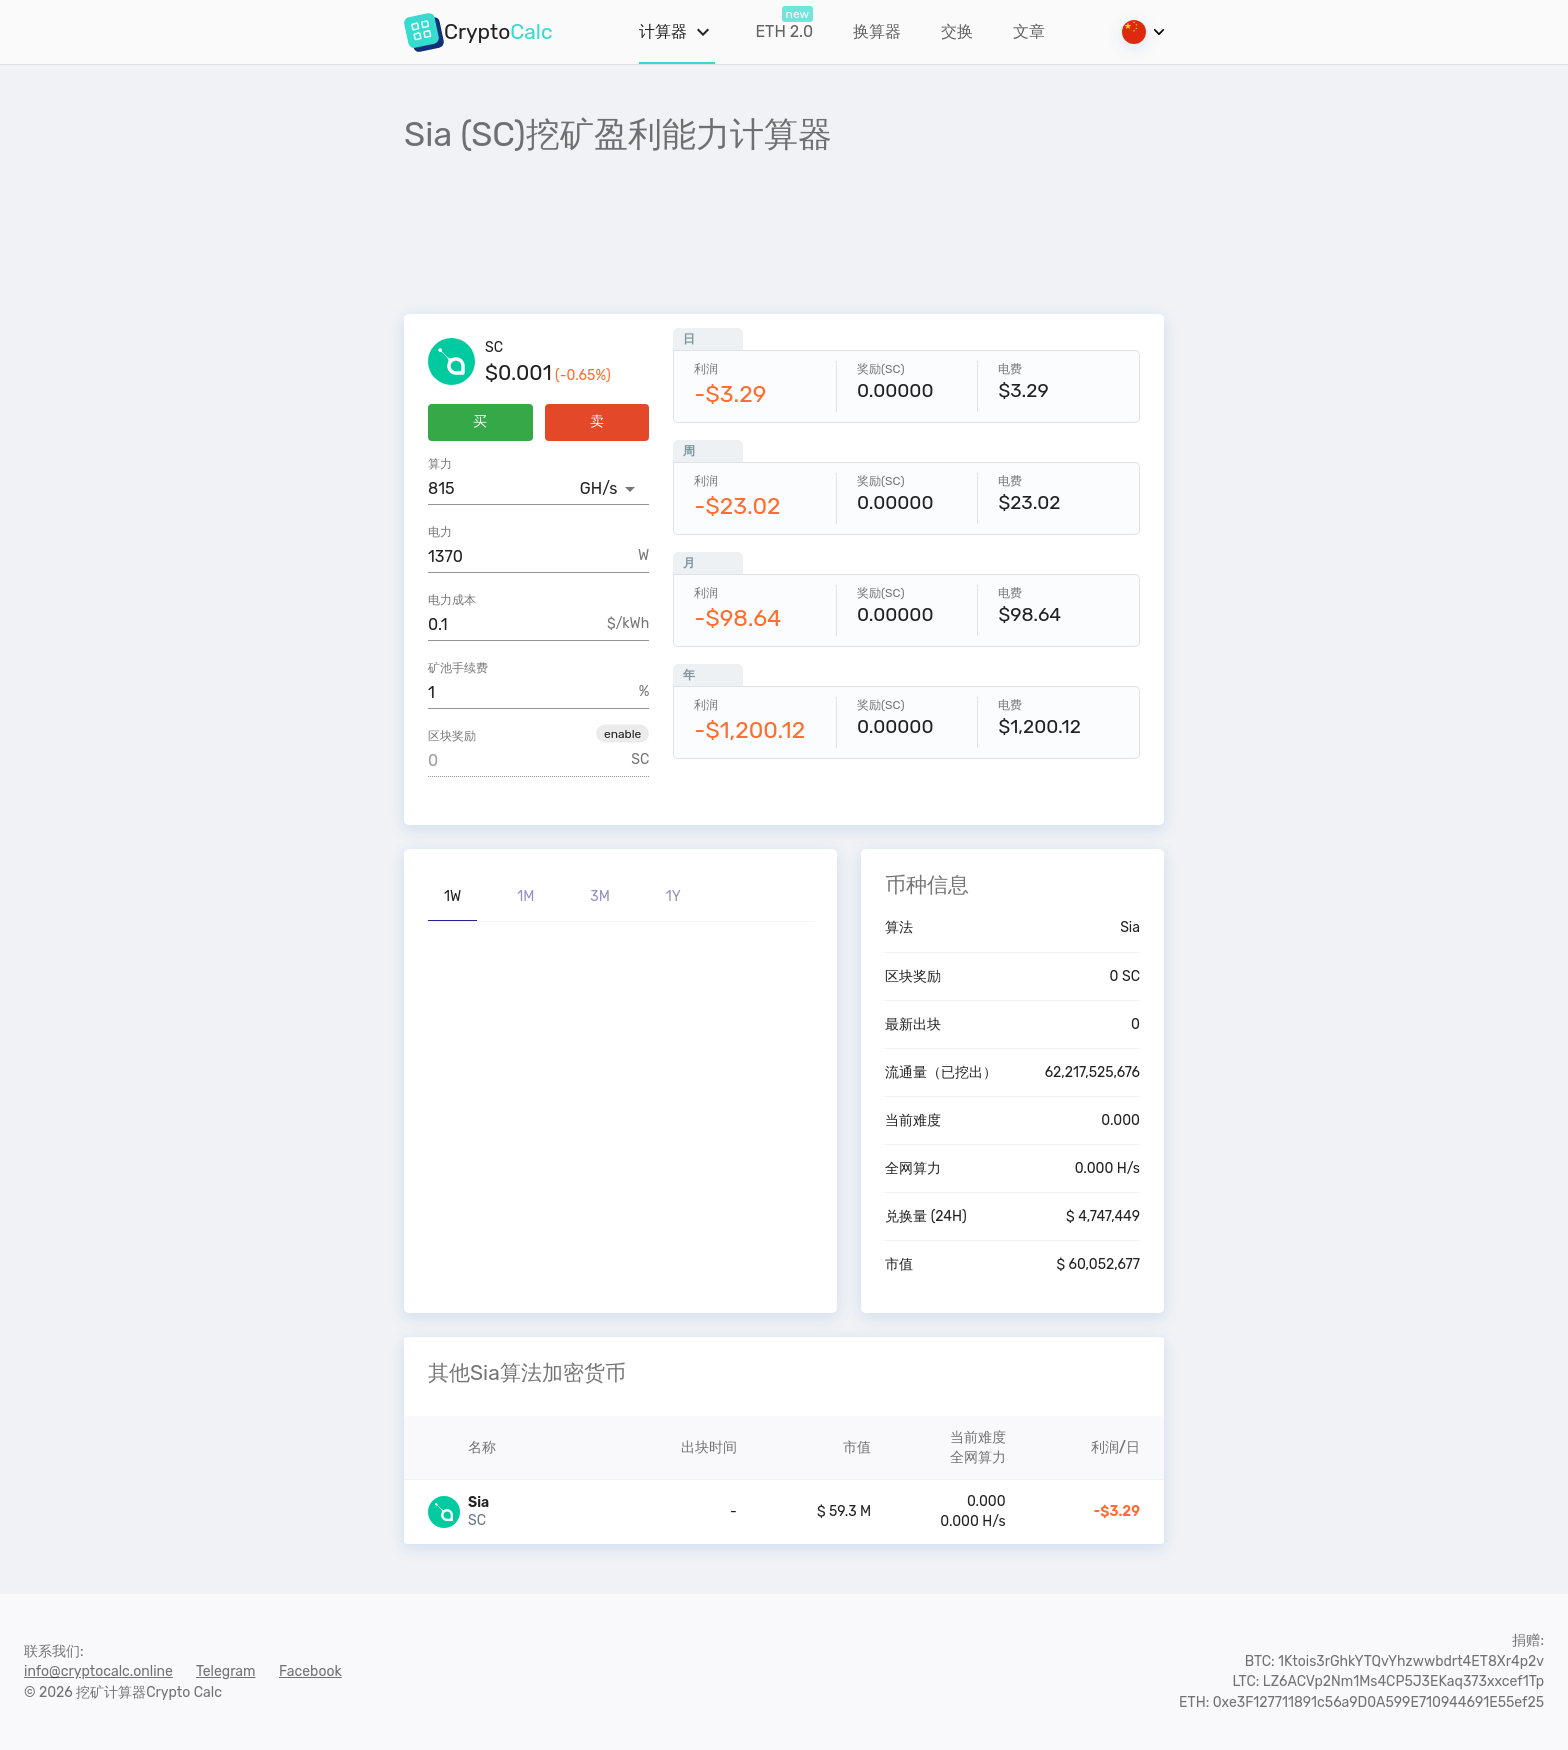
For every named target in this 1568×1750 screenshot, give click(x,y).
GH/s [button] (598, 488)
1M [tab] (525, 896)
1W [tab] (452, 896)
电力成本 (452, 600)
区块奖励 (452, 736)
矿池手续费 (458, 668)
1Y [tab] (673, 896)
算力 (440, 464)
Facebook (310, 1671)
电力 (440, 532)
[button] (622, 733)
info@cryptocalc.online (98, 1671)
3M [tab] (600, 896)
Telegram (226, 1671)
